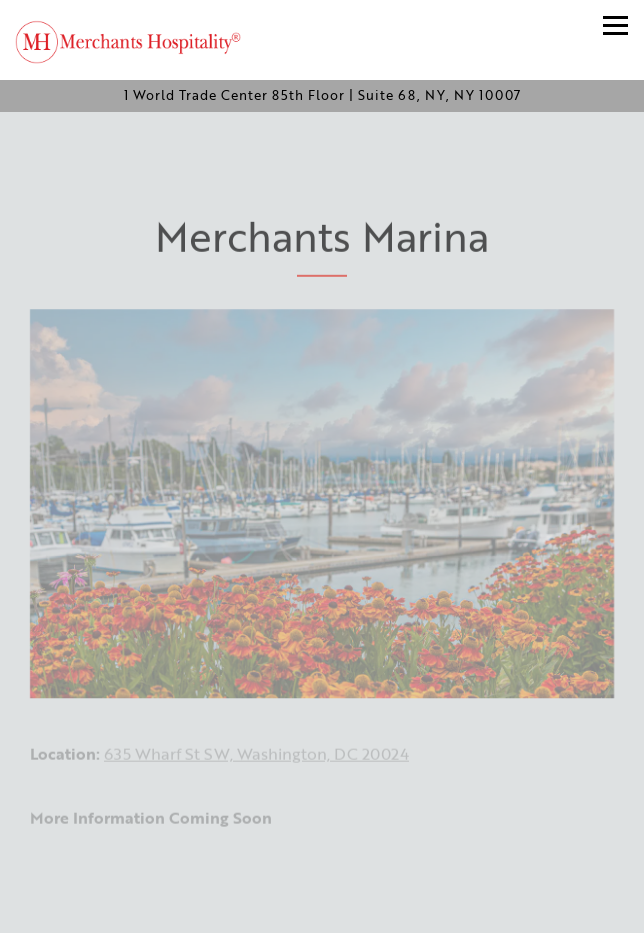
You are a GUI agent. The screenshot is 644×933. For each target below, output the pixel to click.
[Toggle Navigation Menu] (615, 25)
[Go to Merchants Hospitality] (322, 95)
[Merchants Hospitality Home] (140, 40)
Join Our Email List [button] (322, 908)
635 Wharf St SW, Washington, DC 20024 (256, 760)
